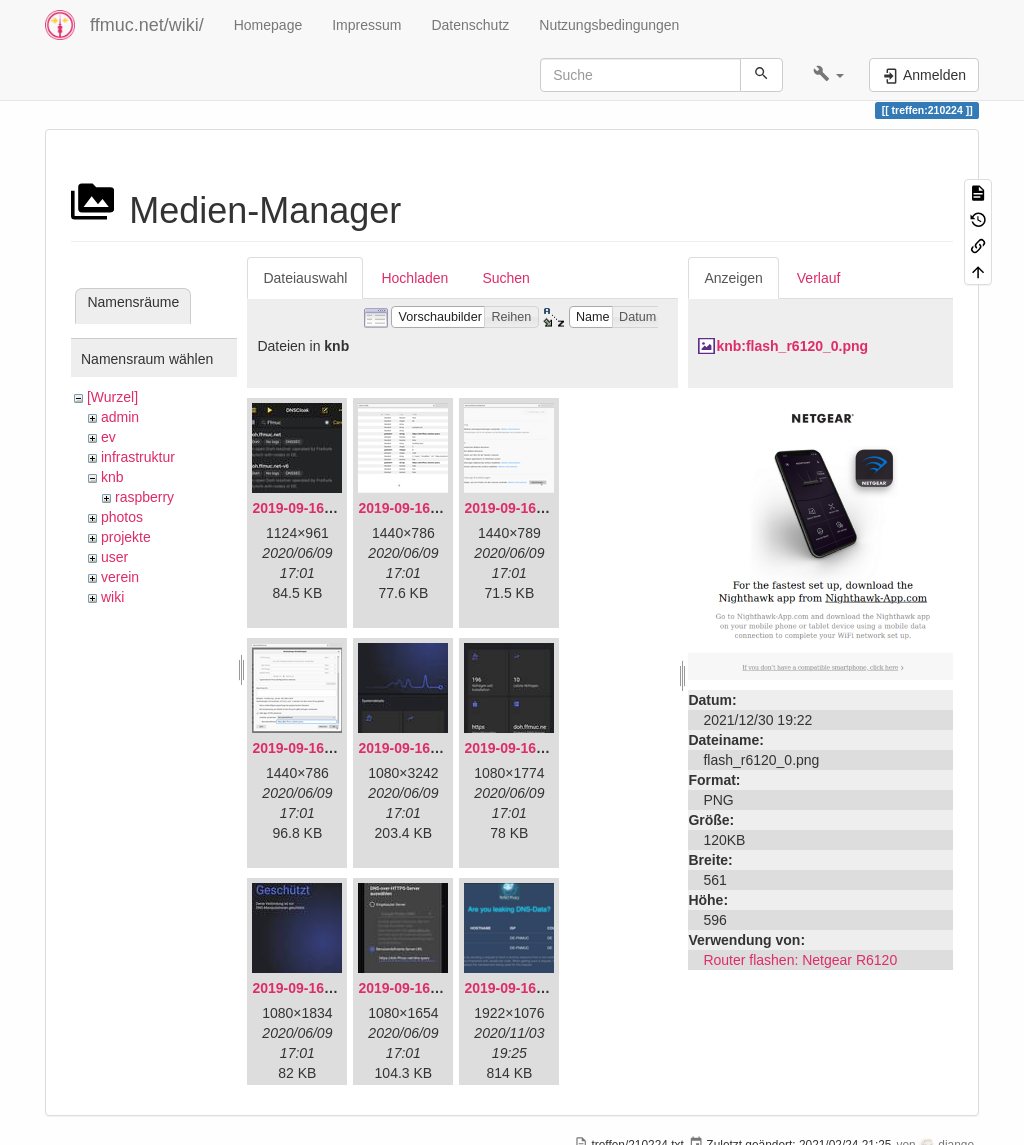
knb (112, 477)
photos (122, 517)
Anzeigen (733, 278)
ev (108, 437)
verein (120, 577)
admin (120, 417)
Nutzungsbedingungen (609, 25)
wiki (112, 597)
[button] (828, 75)
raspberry (144, 497)
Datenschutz (470, 25)
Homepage (268, 25)
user (114, 557)
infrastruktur (138, 457)
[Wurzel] (112, 397)
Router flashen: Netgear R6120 (800, 960)
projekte (126, 537)
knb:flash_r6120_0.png (792, 346)
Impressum (366, 25)
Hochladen (414, 278)
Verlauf (819, 278)
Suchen (505, 278)
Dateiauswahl (305, 278)
